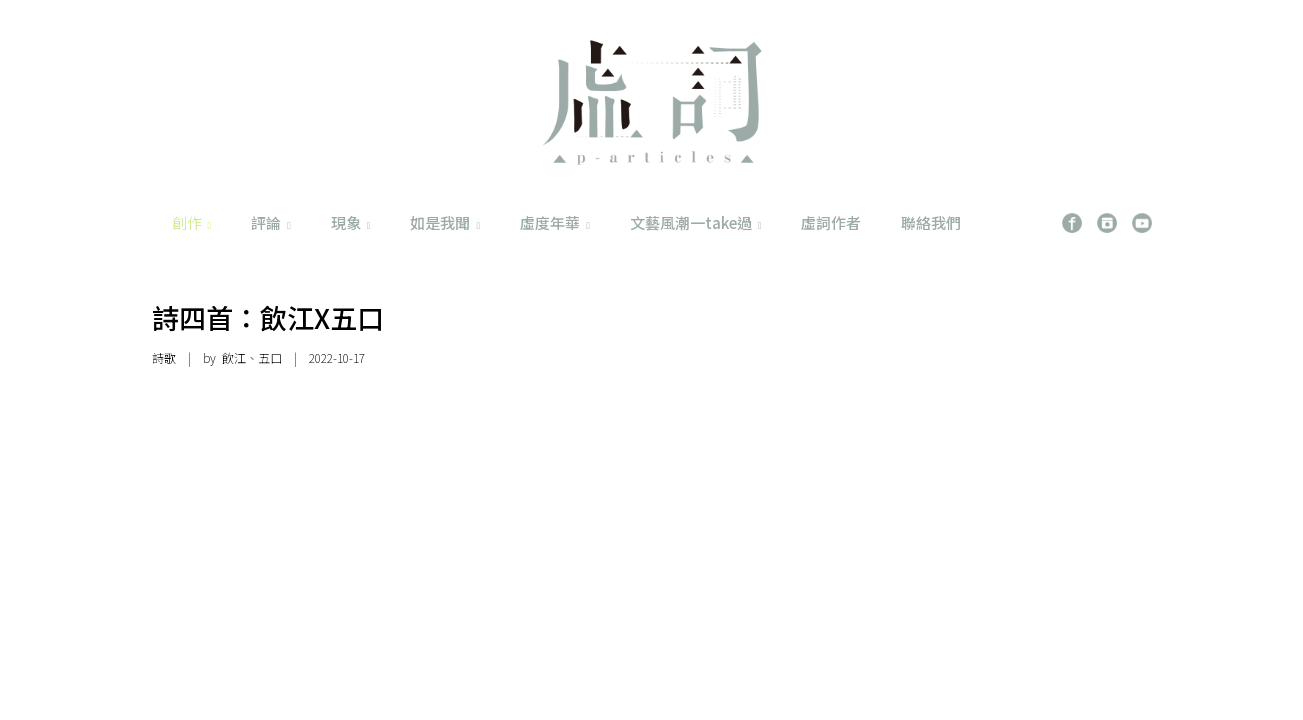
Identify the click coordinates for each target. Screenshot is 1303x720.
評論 (271, 222)
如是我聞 (445, 222)
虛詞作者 (831, 222)
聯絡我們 (931, 222)
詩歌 (164, 357)
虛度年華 (555, 222)
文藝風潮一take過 (696, 222)
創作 (192, 222)
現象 (351, 222)
